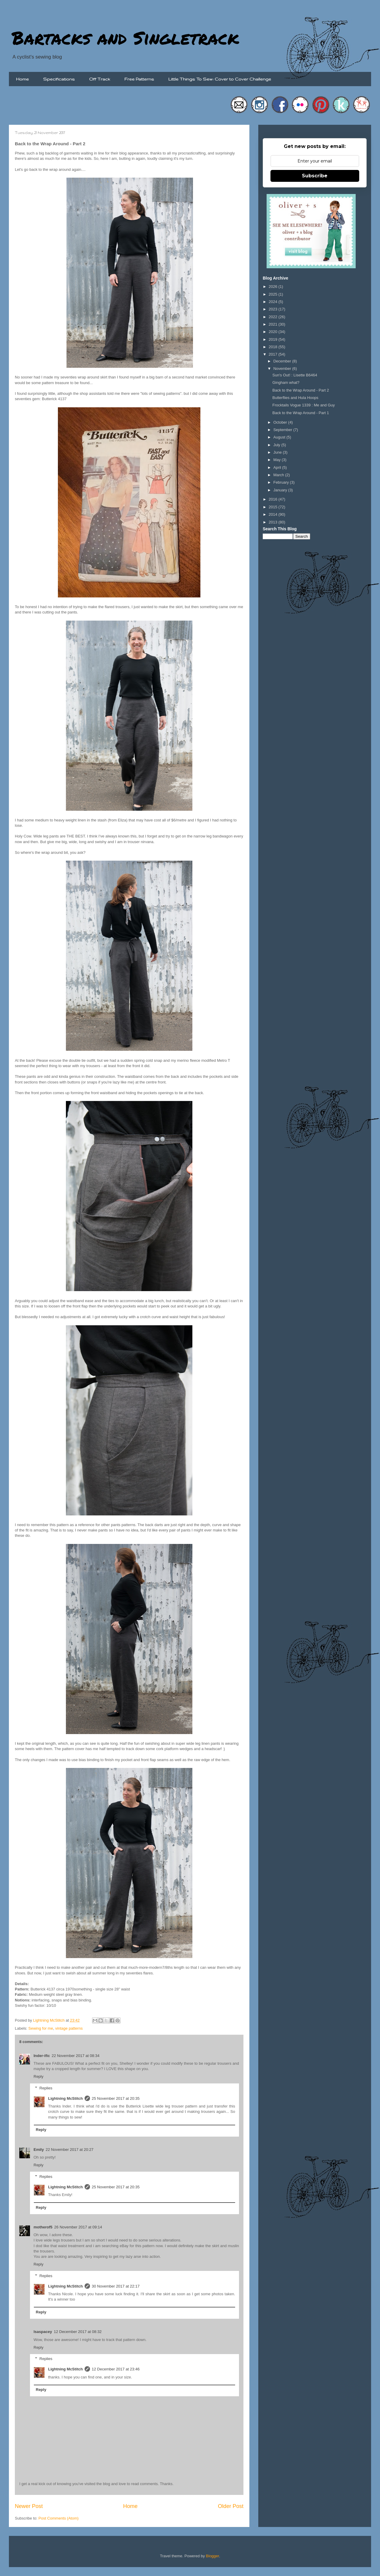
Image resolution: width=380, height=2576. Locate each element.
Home (22, 79)
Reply (38, 2076)
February (281, 482)
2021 (273, 324)
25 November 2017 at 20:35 (116, 2098)
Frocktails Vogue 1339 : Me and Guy (303, 405)
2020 (273, 331)
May (277, 460)
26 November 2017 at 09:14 (78, 2227)
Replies (45, 2088)
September (283, 430)
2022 (273, 317)
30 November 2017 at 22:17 (116, 2286)
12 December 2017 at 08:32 (78, 2331)
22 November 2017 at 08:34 (75, 2055)
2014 (273, 514)
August (279, 437)
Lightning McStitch (65, 2098)
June (278, 452)
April (277, 467)
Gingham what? (285, 382)
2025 (273, 294)
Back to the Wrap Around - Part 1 (300, 413)
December (282, 361)
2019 (273, 339)
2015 (273, 507)
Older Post (230, 2506)
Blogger (212, 2556)
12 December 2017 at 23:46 (116, 2369)
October (280, 422)
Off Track (99, 79)
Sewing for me (40, 2028)
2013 (273, 522)
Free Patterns (139, 79)
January (280, 490)
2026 (273, 286)
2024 (273, 301)
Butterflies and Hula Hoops (295, 397)
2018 (273, 347)
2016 (273, 499)
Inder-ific (42, 2055)
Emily (39, 2149)
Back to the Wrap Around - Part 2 (300, 390)
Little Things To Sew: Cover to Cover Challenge (219, 79)
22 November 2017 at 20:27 (70, 2149)
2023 (273, 309)
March (279, 475)
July (277, 445)
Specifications (59, 79)
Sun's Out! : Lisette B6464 (294, 375)
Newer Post (29, 2506)
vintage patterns (69, 2028)
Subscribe (314, 176)
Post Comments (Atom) (59, 2518)
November (282, 368)
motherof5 (43, 2227)
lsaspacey (43, 2331)
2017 (273, 354)
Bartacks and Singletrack (125, 37)
